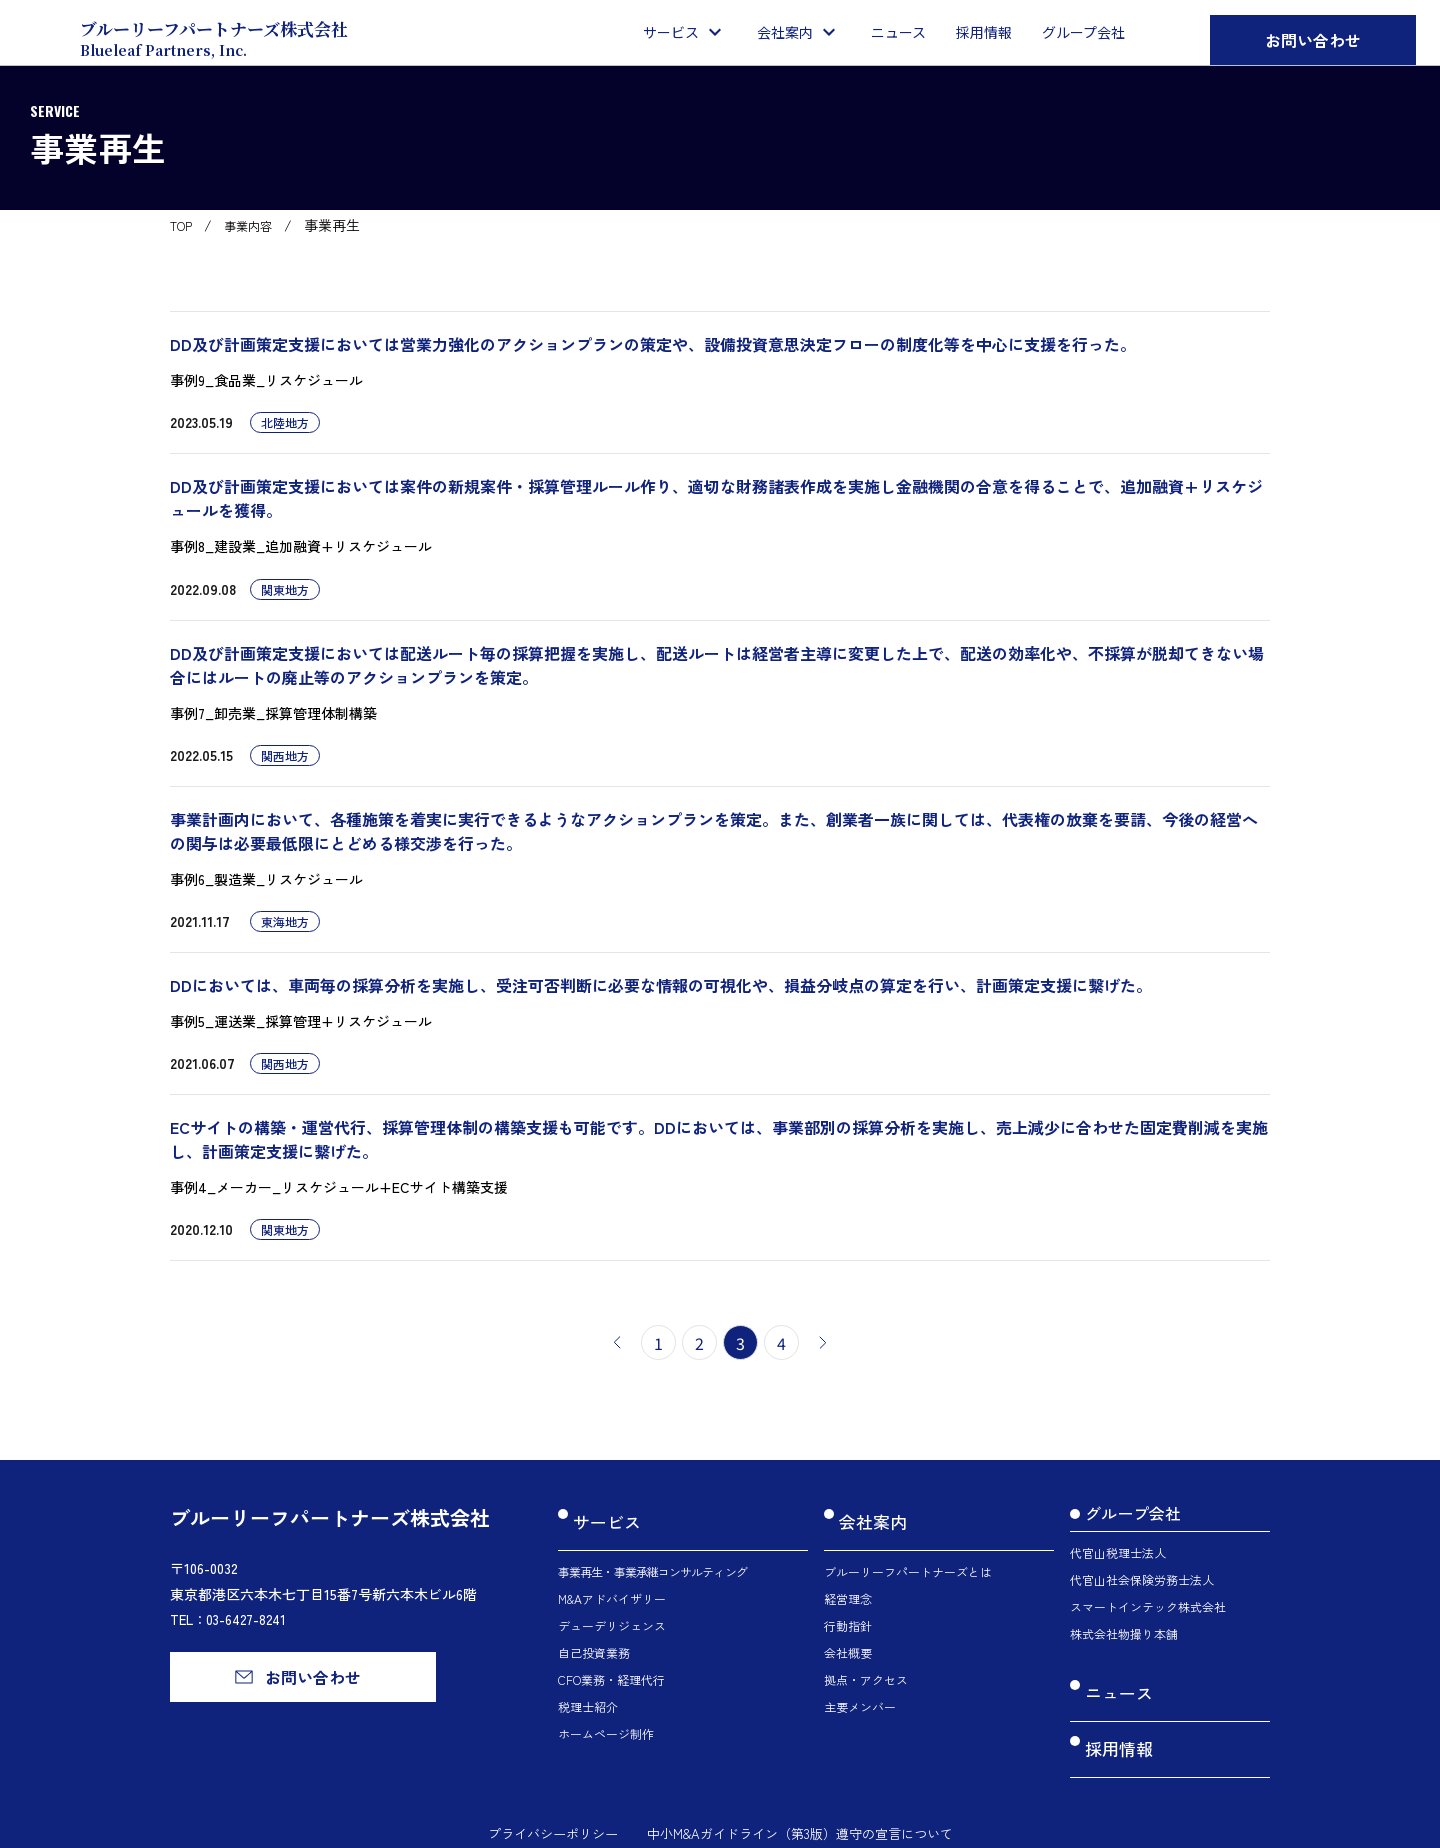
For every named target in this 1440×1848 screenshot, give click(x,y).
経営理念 (848, 1579)
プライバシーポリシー (540, 1795)
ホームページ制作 (606, 1714)
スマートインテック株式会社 (1148, 1606)
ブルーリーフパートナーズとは (908, 1552)
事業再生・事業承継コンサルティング (652, 1552)
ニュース (1117, 1684)
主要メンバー (860, 1687)
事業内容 (258, 225)
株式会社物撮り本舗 (1124, 1633)
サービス (605, 1513)
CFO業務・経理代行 (611, 1660)
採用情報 (1117, 1721)
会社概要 (848, 1633)
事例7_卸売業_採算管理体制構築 (273, 713)
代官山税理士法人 (1118, 1552)
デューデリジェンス (612, 1606)
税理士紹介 (588, 1687)
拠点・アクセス (866, 1660)
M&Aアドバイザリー (612, 1579)
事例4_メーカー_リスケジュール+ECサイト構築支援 (339, 1187)
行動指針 (848, 1606)
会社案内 (871, 1513)
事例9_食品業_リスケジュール (266, 380)
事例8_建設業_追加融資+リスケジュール (301, 546)
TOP (184, 225)
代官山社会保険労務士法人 (1142, 1579)
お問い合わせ (1313, 40)
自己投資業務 (594, 1633)
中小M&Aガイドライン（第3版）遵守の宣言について (804, 1795)
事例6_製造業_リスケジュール (266, 879)
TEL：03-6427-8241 (232, 1619)
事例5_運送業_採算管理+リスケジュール (301, 1021)
